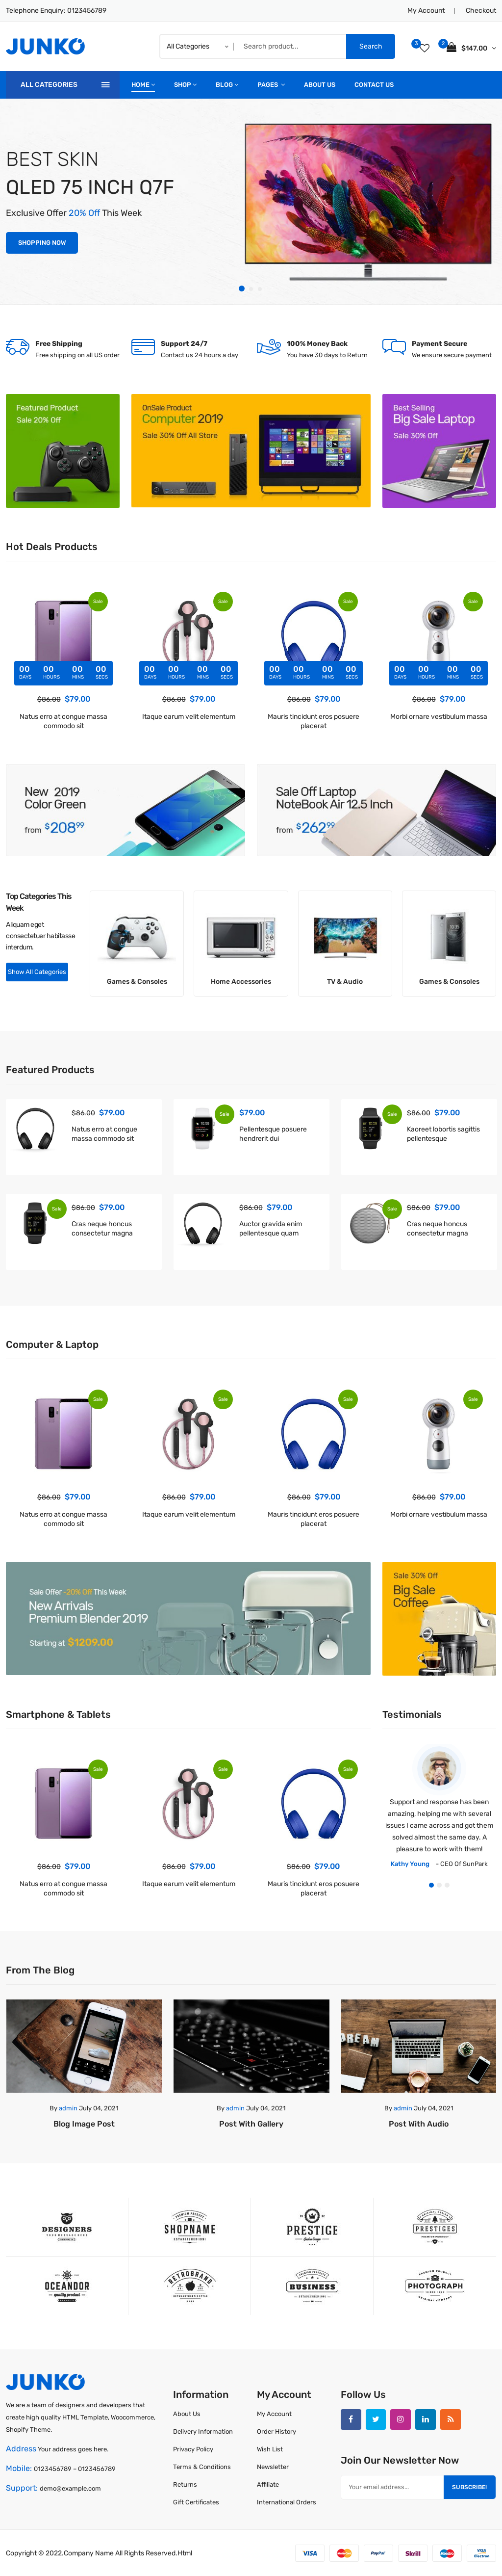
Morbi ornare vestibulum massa (438, 716)
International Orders (286, 2501)
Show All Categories (37, 971)
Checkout (481, 10)
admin (68, 2107)
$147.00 (471, 47)
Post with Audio (419, 2123)
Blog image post (84, 2123)
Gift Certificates (196, 2501)
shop (185, 84)
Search (370, 46)
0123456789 (86, 10)
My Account (426, 10)
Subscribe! (469, 2486)
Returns (185, 2484)
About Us (187, 2413)
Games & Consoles (137, 981)
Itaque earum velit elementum (188, 716)
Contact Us (374, 84)
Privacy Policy (193, 2448)
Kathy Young (410, 1863)
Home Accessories (241, 981)
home (143, 84)
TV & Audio (345, 981)
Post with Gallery (251, 2123)
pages (271, 84)
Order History (276, 2431)
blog (227, 84)
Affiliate (268, 2484)
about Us (319, 84)
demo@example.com (70, 2488)
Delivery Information (203, 2431)
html (184, 2553)
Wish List (270, 2448)
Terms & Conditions (202, 2466)
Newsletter (273, 2466)
